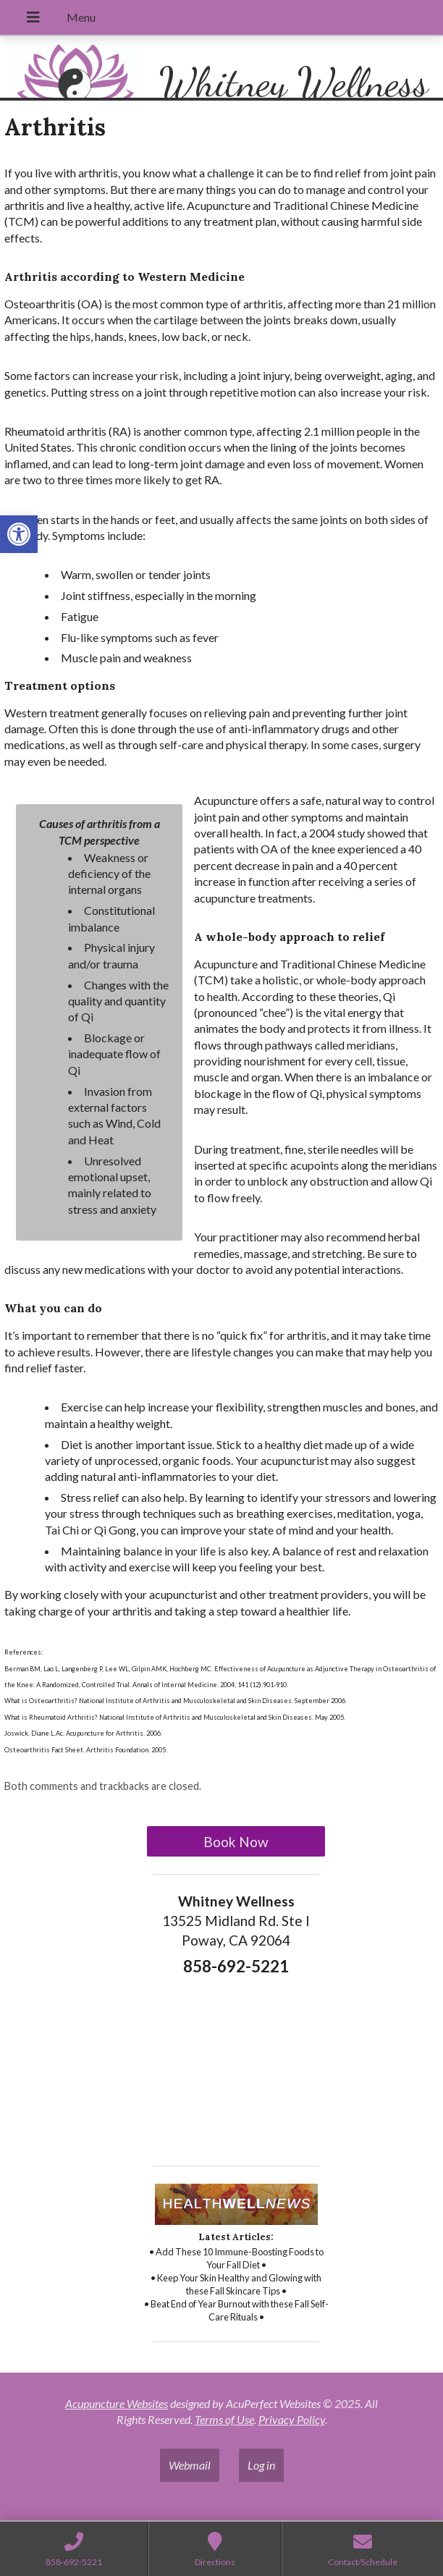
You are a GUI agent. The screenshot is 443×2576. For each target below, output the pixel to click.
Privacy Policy (291, 2419)
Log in (261, 2465)
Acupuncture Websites (116, 2403)
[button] (19, 534)
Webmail (190, 2465)
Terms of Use (224, 2419)
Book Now (236, 1841)
